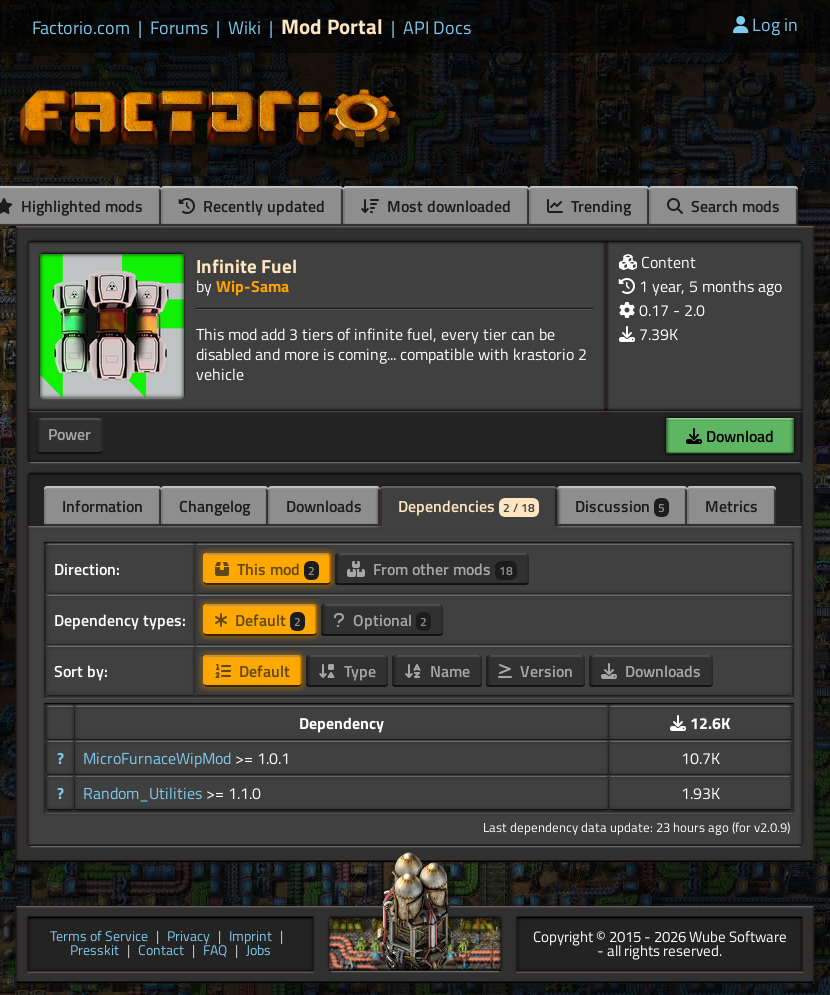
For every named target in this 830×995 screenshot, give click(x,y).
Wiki (244, 28)
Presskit (94, 951)
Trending (589, 206)
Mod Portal (332, 26)
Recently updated (252, 206)
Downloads (324, 506)
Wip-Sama (252, 286)
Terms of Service (99, 937)
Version (535, 671)
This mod (267, 569)
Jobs (258, 951)
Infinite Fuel (246, 265)
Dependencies (468, 506)
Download (730, 436)
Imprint (250, 937)
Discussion (622, 506)
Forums (179, 28)
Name (437, 671)
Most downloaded (436, 206)
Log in (765, 24)
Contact (161, 951)
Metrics (731, 506)
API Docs (437, 28)
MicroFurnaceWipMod (159, 758)
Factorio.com (81, 28)
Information (102, 506)
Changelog (214, 506)
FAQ (215, 951)
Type (347, 671)
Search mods (723, 206)
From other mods (432, 569)
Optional (382, 620)
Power (69, 434)
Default (260, 620)
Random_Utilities (144, 793)
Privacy (188, 937)
